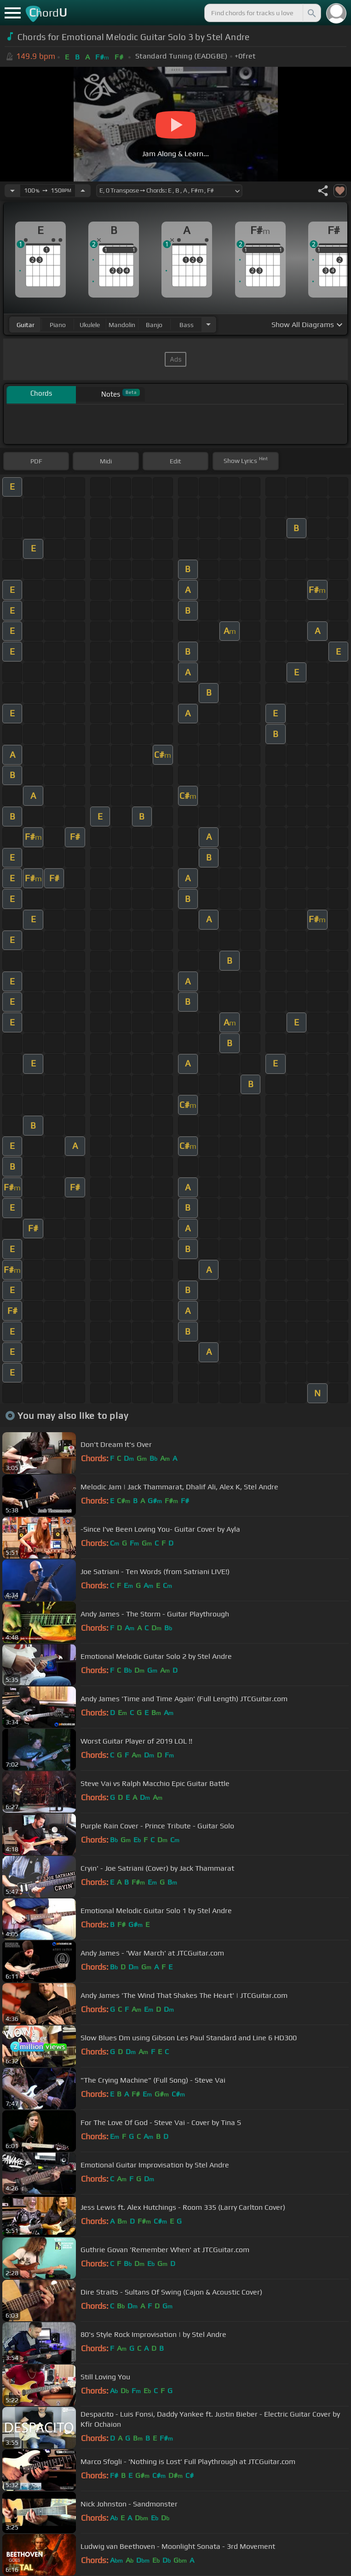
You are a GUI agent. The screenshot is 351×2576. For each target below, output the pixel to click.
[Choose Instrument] (208, 324)
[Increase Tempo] (83, 190)
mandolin (122, 324)
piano (58, 324)
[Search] (311, 13)
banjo (154, 324)
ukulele (90, 324)
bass (186, 324)
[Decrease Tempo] (12, 190)
